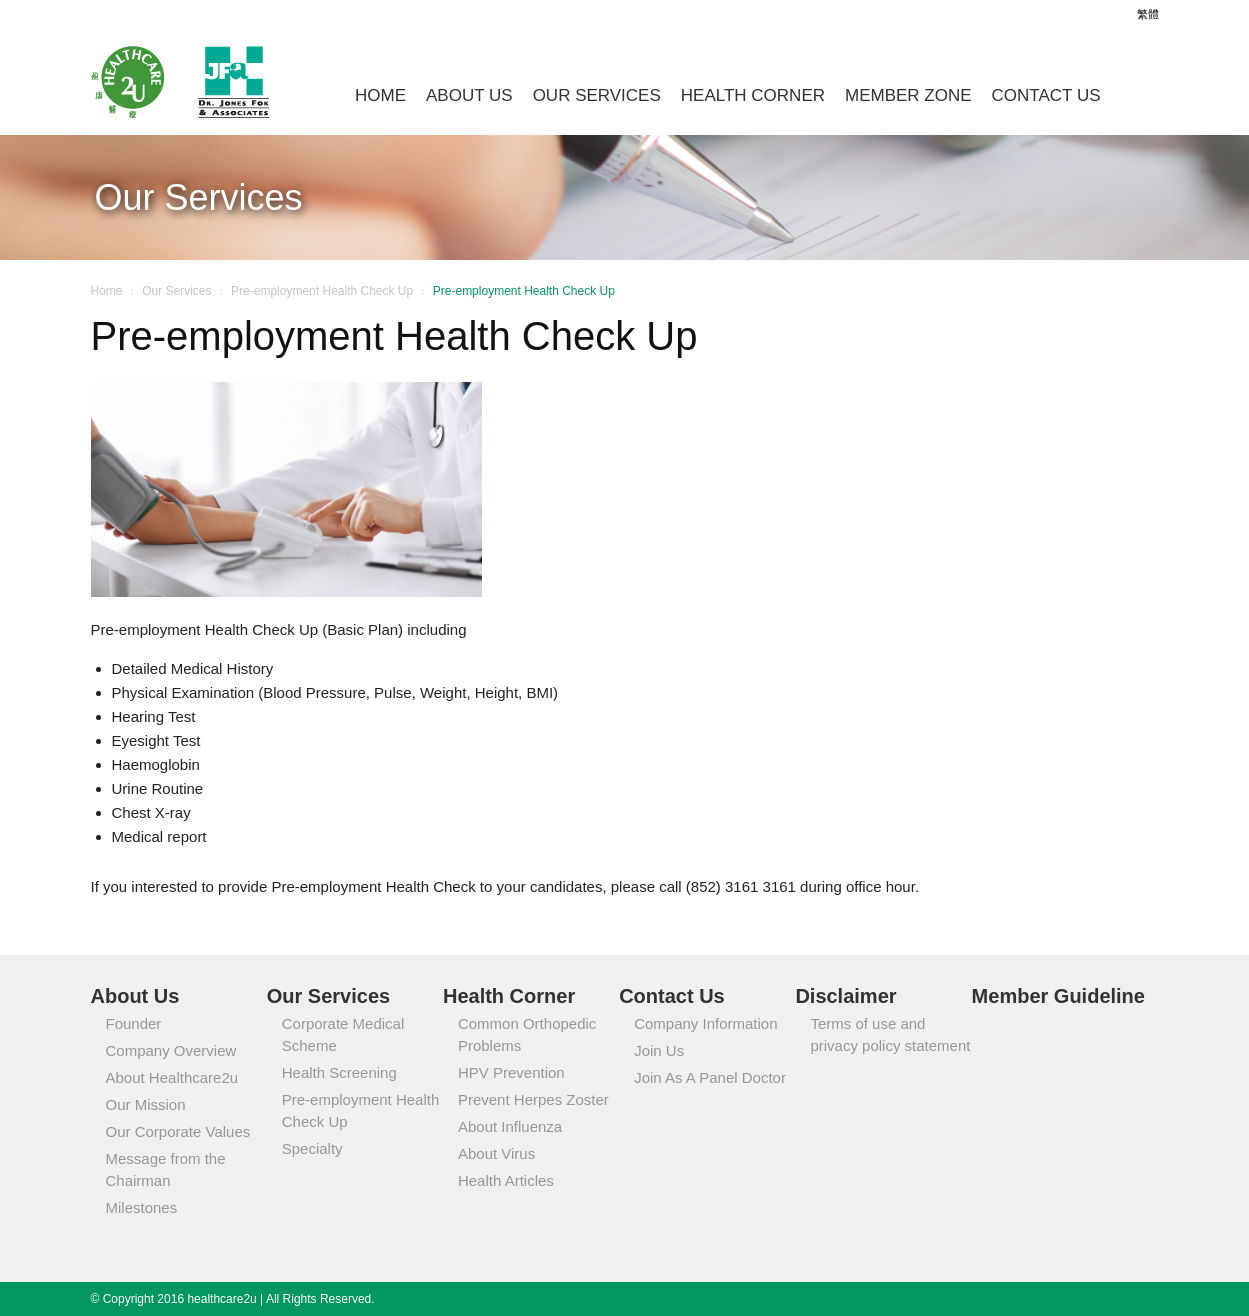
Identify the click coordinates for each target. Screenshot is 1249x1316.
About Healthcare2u (172, 1077)
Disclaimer (845, 996)
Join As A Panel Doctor (710, 1077)
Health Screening (339, 1072)
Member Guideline (1058, 996)
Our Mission (146, 1104)
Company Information (705, 1023)
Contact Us (1046, 95)
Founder (134, 1023)
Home (380, 95)
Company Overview (171, 1050)
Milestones (142, 1207)
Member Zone (908, 95)
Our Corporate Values (178, 1131)
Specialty (312, 1148)
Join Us (659, 1050)
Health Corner (753, 95)
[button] (1135, 91)
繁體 (1148, 14)
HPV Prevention (511, 1072)
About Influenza (510, 1126)
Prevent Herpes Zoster (533, 1099)
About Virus (496, 1153)
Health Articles (506, 1180)
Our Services (597, 95)
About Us (469, 95)
